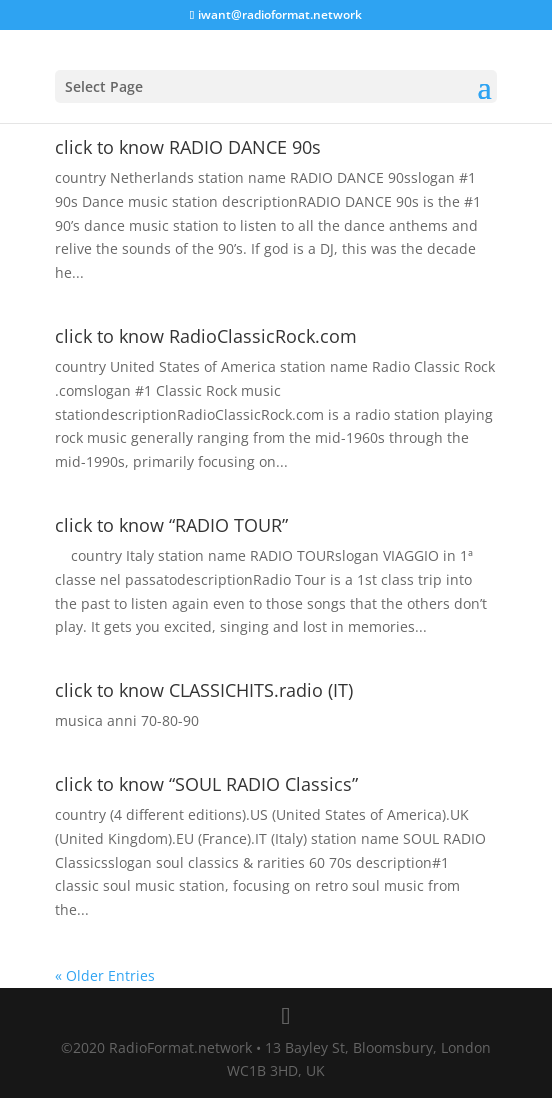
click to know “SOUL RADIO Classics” (206, 784)
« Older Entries (105, 975)
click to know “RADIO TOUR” (171, 525)
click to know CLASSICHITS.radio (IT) (204, 690)
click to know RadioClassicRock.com (206, 336)
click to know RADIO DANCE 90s (188, 147)
